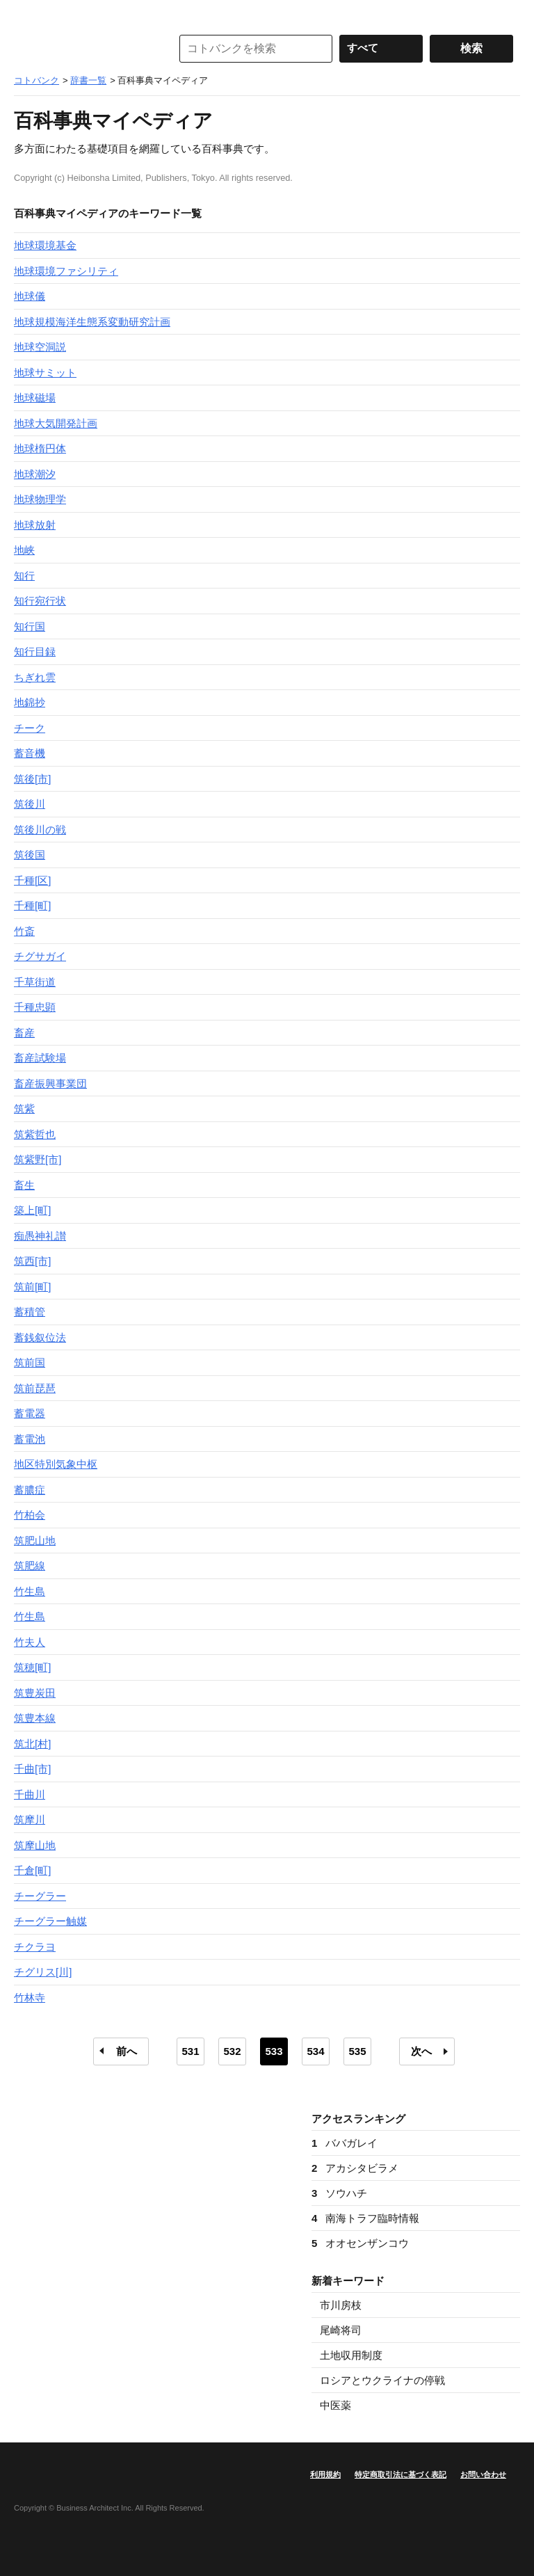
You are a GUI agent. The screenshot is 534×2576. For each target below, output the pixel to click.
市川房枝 (341, 2305)
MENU (28, 14)
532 (232, 2051)
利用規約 (325, 2474)
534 (315, 2051)
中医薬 (335, 2405)
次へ (421, 2051)
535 (357, 2051)
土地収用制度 (351, 2355)
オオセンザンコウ (360, 2243)
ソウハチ (339, 2193)
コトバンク (83, 49)
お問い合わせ (483, 2474)
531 (190, 2051)
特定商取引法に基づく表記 (400, 2474)
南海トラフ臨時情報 (365, 2218)
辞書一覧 (88, 80)
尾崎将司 (341, 2330)
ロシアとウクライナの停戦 (382, 2380)
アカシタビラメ (355, 2168)
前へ (126, 2051)
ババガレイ (345, 2143)
